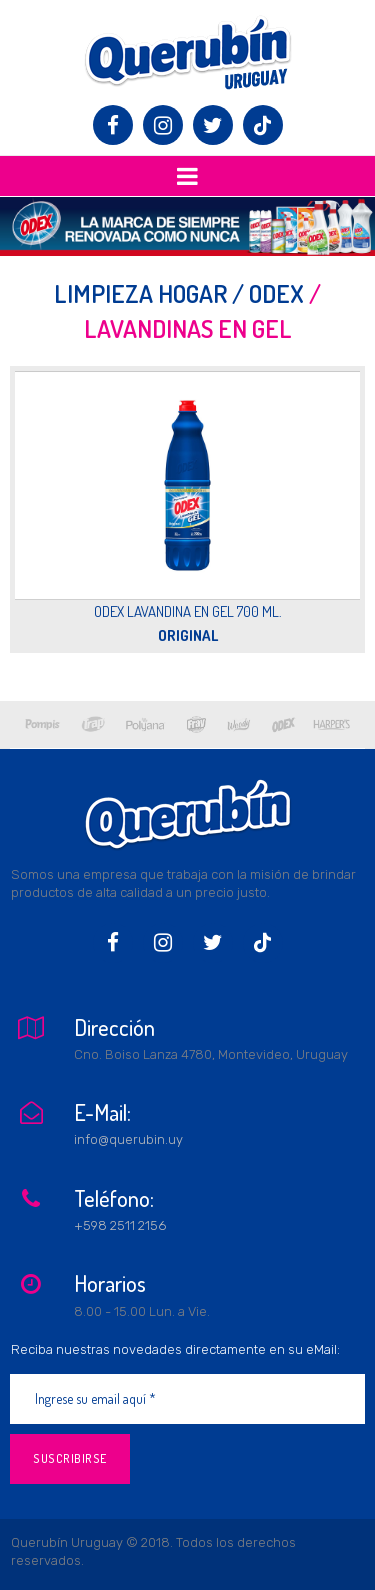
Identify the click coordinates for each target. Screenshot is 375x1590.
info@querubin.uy (128, 1139)
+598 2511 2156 (120, 1225)
